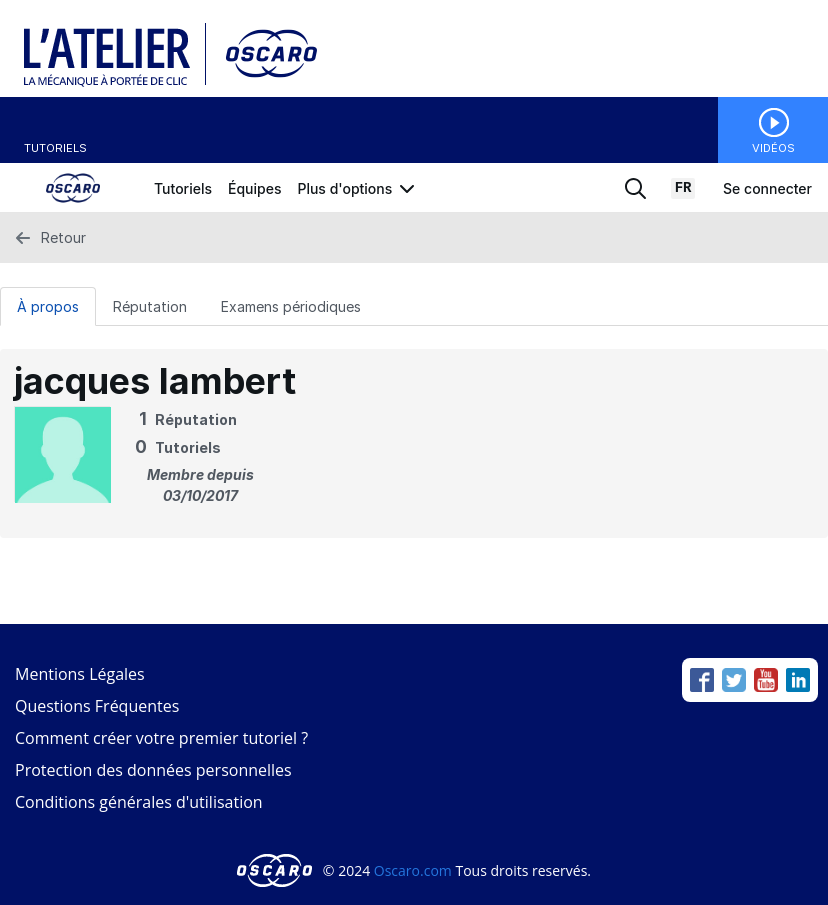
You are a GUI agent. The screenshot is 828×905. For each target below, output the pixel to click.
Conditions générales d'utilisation (139, 802)
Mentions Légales (80, 674)
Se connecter (767, 188)
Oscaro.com (413, 870)
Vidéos (773, 148)
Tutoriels (55, 148)
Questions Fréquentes (97, 706)
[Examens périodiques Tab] (291, 306)
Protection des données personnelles (153, 770)
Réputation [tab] (150, 306)
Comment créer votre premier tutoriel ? (161, 738)
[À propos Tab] (48, 306)
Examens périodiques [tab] (291, 306)
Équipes (254, 188)
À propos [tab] (48, 306)
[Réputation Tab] (150, 306)
